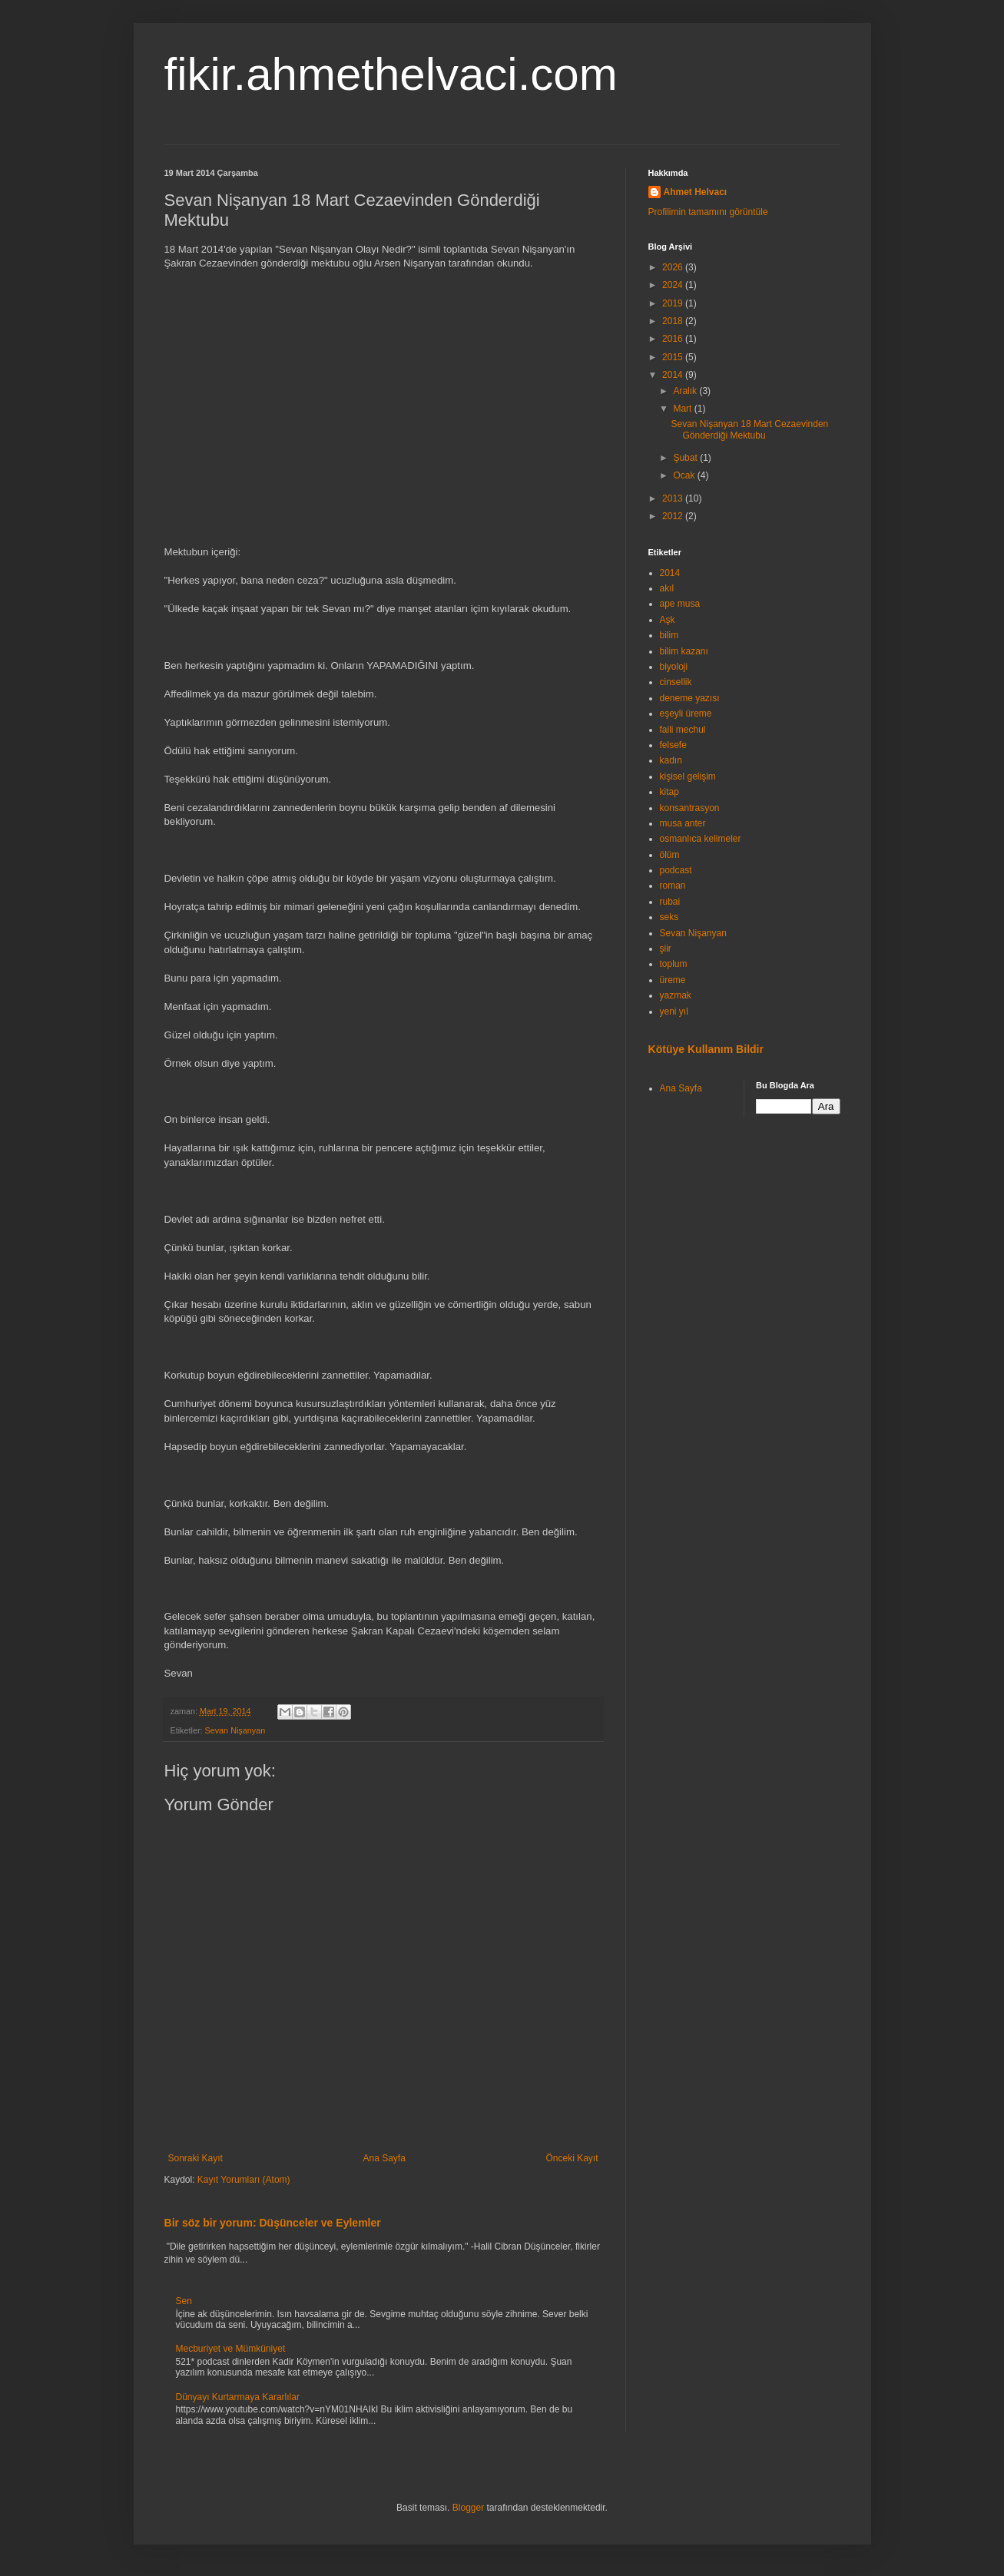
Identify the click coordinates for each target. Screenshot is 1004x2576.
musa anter (683, 823)
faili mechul (683, 729)
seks (669, 917)
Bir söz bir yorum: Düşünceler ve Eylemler (272, 2223)
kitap (669, 791)
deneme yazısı (690, 698)
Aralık (686, 391)
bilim (669, 635)
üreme (673, 980)
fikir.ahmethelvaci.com (391, 74)
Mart (683, 408)
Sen (184, 2301)
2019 (673, 303)
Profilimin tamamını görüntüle (708, 212)
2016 (673, 338)
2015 (673, 357)
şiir (665, 948)
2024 (673, 285)
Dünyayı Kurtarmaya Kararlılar (238, 2397)
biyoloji (674, 666)
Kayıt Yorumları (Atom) (243, 2179)
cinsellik (676, 682)
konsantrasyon (690, 808)
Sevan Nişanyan (235, 1730)
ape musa (680, 603)
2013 (673, 498)
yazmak (675, 995)
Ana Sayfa (384, 2158)
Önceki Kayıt (571, 2158)
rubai (670, 901)
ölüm (670, 854)
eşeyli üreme (686, 713)
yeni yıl (674, 1011)
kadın (671, 760)
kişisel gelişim (688, 776)
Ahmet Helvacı (695, 192)
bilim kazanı (684, 651)
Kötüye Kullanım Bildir (706, 1049)
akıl (667, 588)
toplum (674, 964)
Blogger (468, 2507)
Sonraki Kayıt (195, 2158)
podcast (676, 870)
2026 (673, 267)
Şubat (686, 457)
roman (673, 885)
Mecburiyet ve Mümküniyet (231, 2348)
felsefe (673, 745)
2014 (673, 374)
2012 (673, 516)
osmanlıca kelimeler (700, 838)
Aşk (667, 619)
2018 (673, 321)
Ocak (685, 475)
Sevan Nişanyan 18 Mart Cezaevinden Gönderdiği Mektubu (749, 429)
